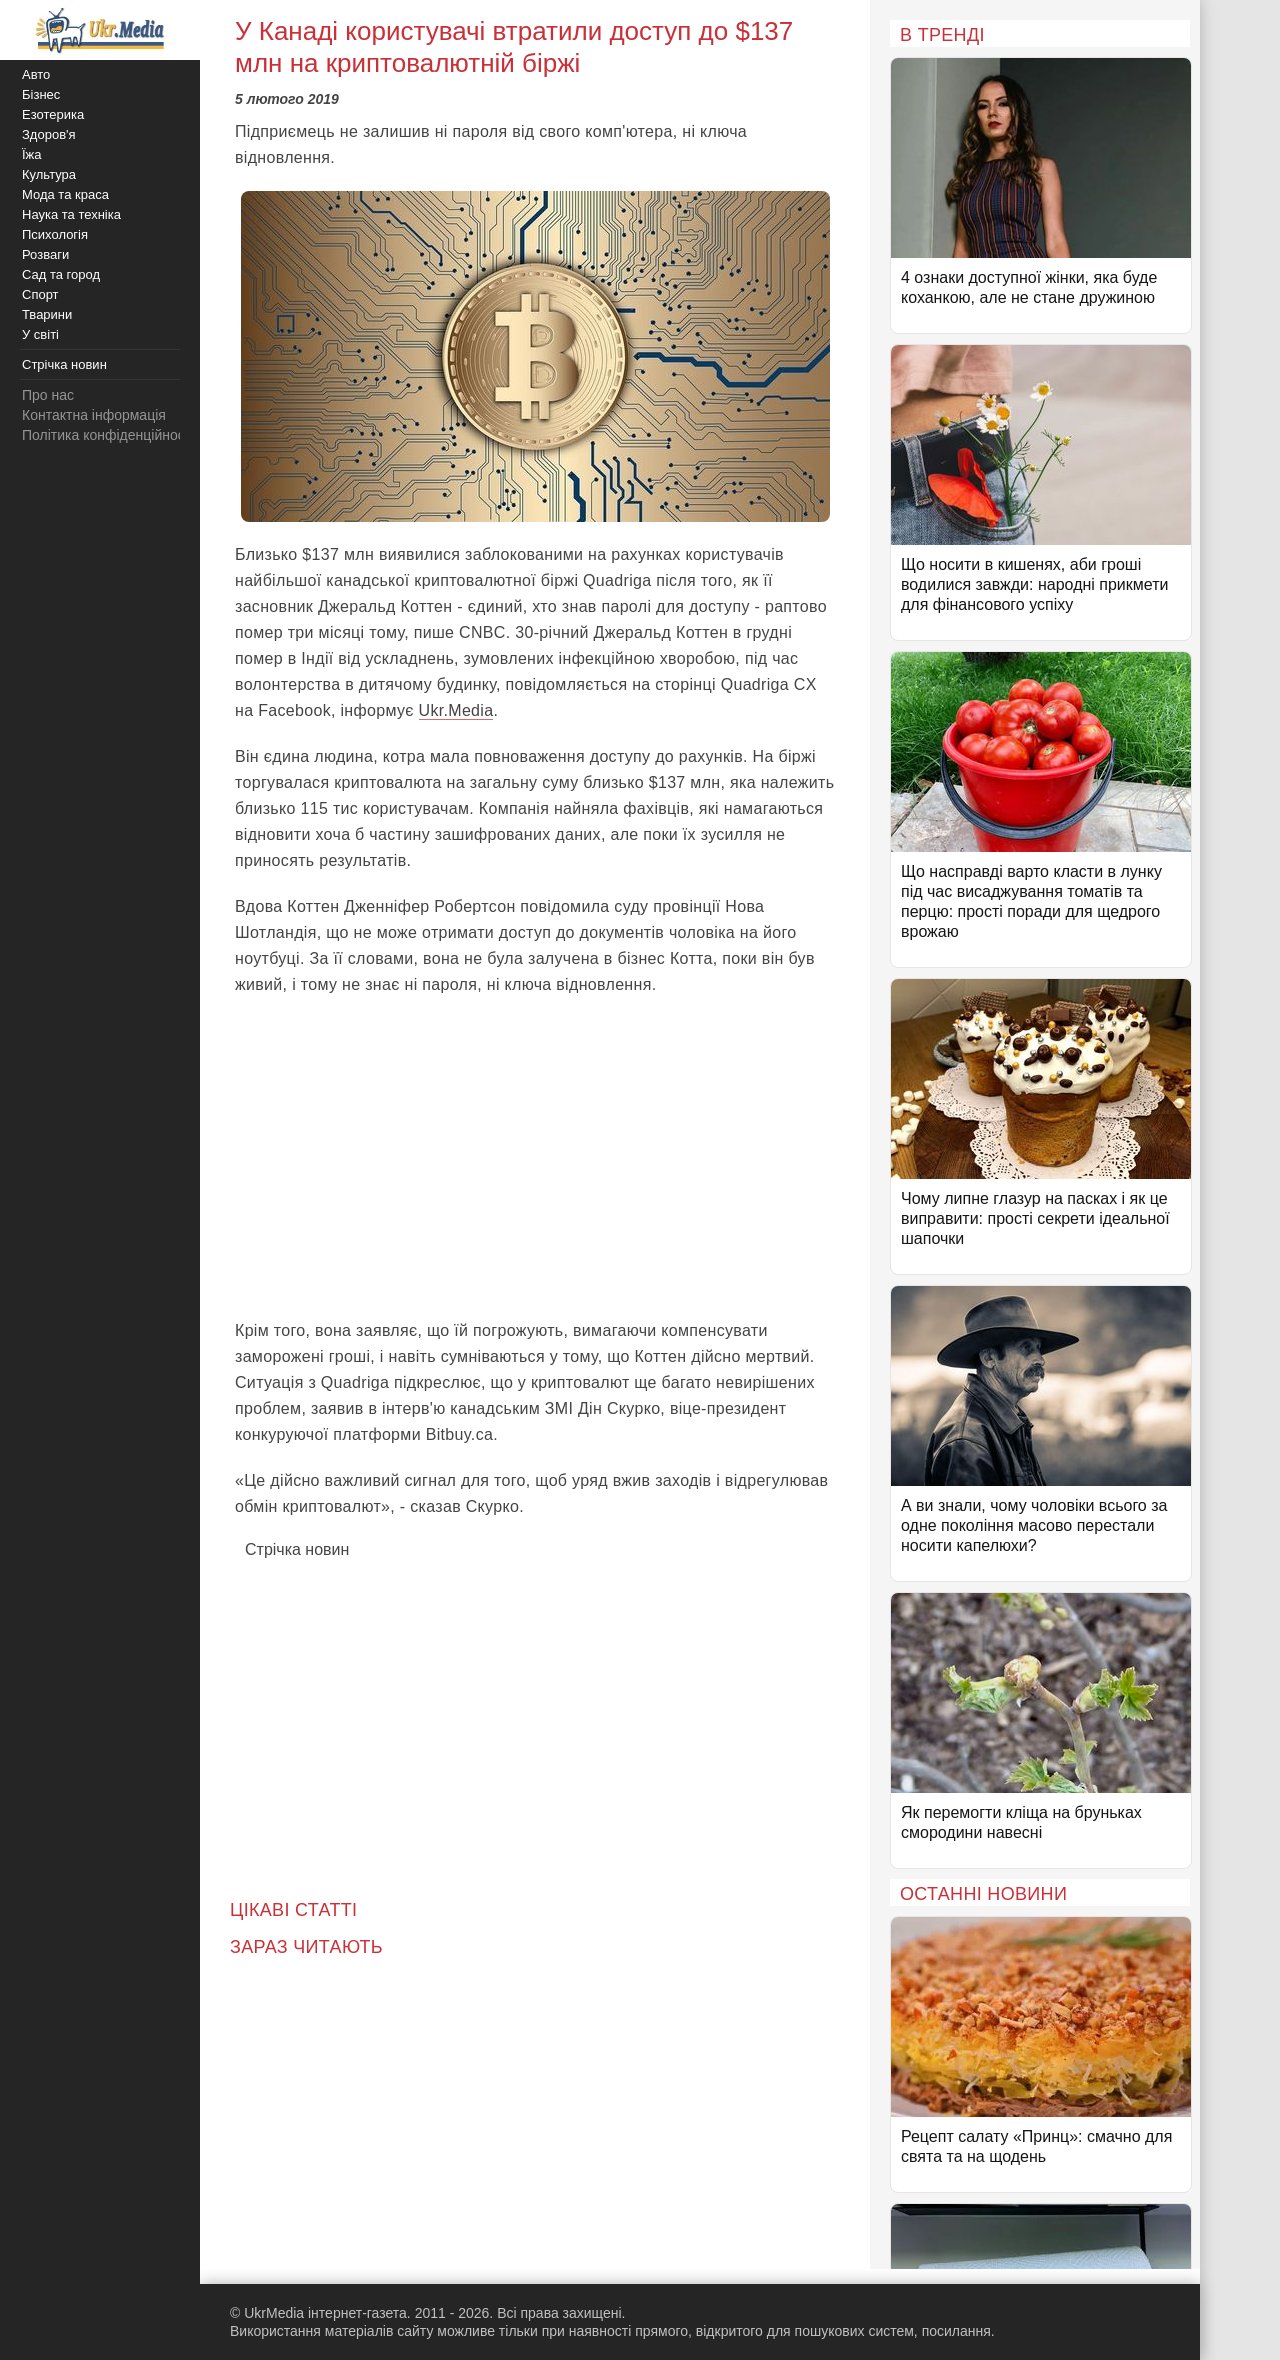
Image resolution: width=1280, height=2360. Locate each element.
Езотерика (53, 114)
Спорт (40, 294)
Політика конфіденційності (108, 435)
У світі (40, 334)
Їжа (32, 154)
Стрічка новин (297, 1549)
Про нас (48, 395)
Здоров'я (49, 134)
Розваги (45, 254)
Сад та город (61, 274)
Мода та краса (65, 194)
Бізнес (41, 94)
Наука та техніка (71, 214)
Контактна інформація (94, 415)
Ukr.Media (456, 710)
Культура (49, 174)
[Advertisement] (535, 1158)
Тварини (47, 314)
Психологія (55, 234)
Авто (36, 74)
